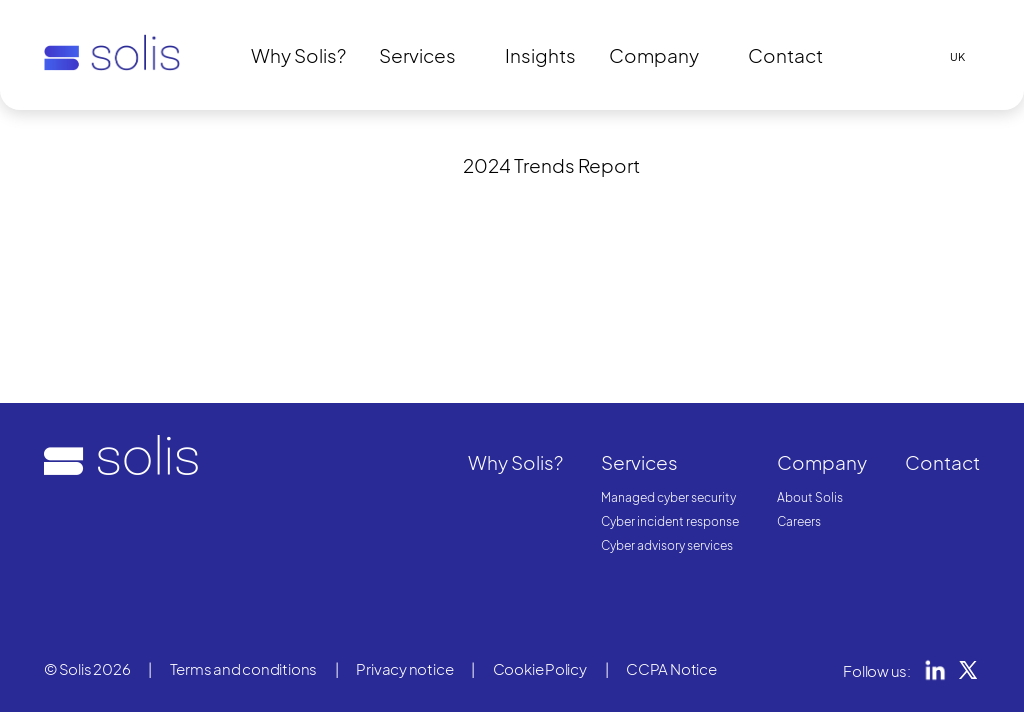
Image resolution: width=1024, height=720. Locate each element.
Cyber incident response (670, 521)
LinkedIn (935, 670)
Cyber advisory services (667, 545)
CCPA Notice (671, 668)
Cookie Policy (540, 668)
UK (957, 56)
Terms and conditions (244, 668)
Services (417, 55)
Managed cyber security (668, 497)
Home (61, 143)
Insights (540, 55)
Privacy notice (404, 668)
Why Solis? (298, 55)
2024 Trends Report (551, 165)
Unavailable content (162, 143)
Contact (785, 55)
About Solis (810, 497)
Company (654, 55)
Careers (799, 521)
